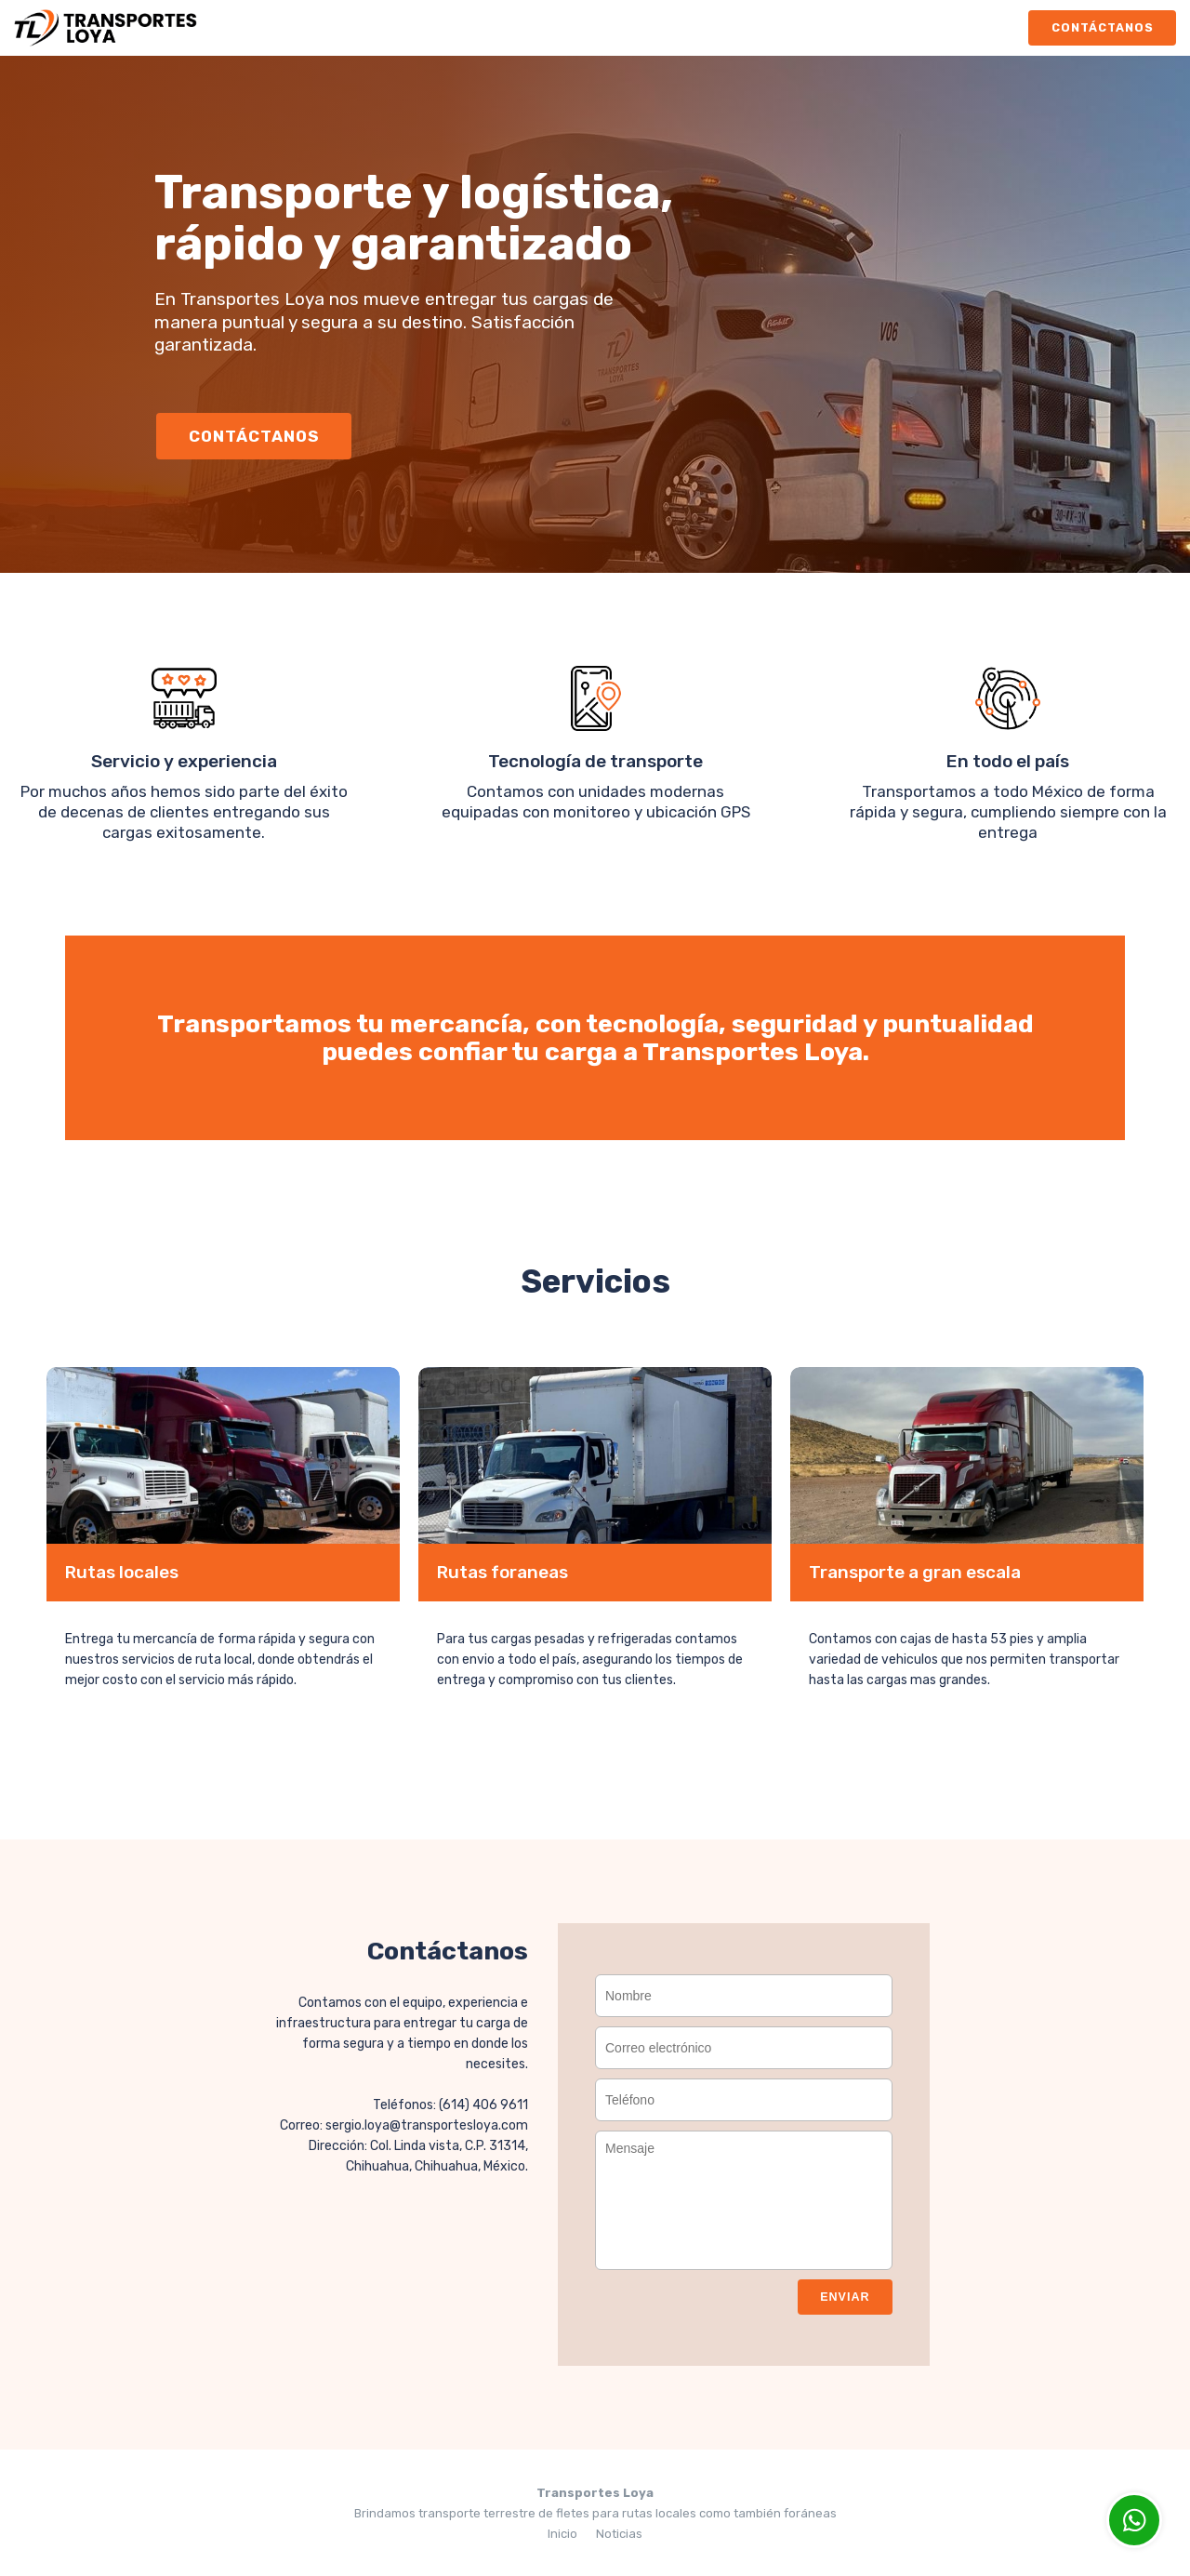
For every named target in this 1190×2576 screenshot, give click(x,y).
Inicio (562, 2532)
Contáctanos (1098, 27)
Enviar (840, 2295)
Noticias (619, 2532)
